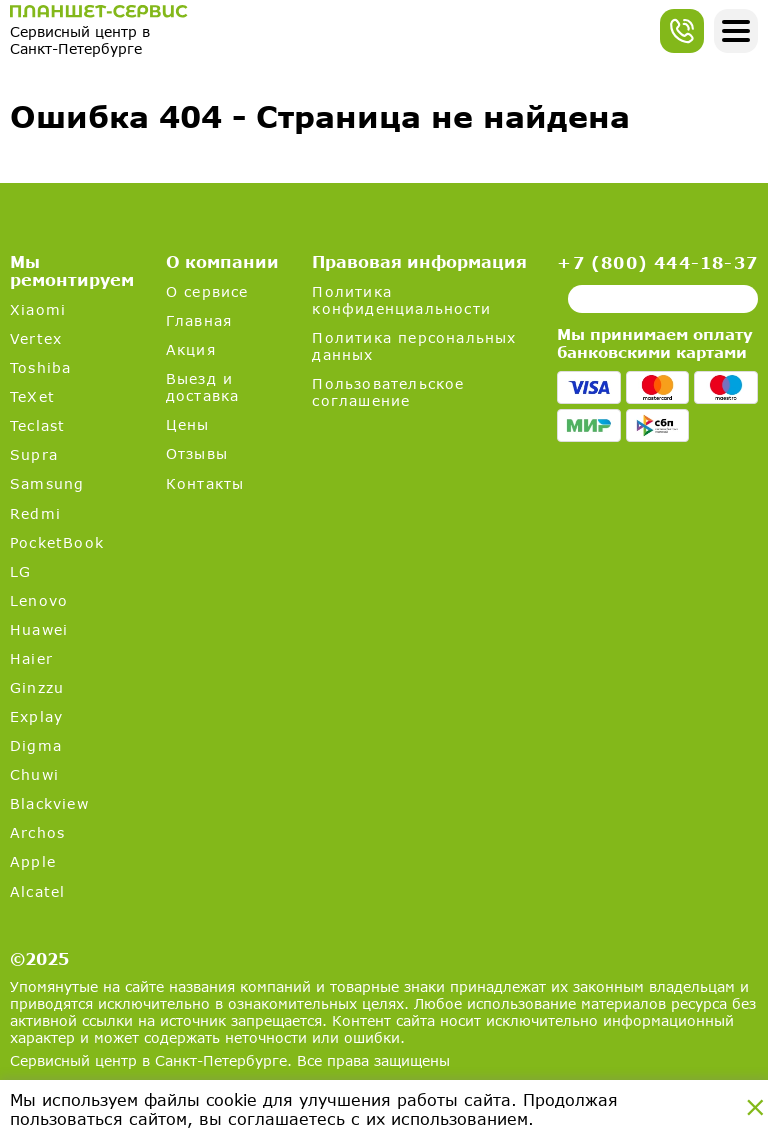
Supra (34, 454)
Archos (37, 832)
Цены (188, 424)
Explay (36, 716)
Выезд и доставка (203, 387)
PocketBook (57, 542)
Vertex (36, 338)
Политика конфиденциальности (401, 300)
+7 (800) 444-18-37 (657, 262)
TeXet (32, 396)
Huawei (39, 629)
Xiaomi (38, 309)
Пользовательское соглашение (388, 392)
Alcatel (37, 891)
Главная (199, 320)
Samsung (47, 483)
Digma (36, 745)
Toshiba (40, 367)
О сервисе (207, 291)
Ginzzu (37, 687)
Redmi (35, 513)
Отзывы (197, 453)
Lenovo (39, 600)
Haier (31, 658)
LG (20, 571)
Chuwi (34, 774)
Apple (33, 861)
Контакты (205, 483)
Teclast (37, 425)
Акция (191, 349)
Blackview (49, 803)
